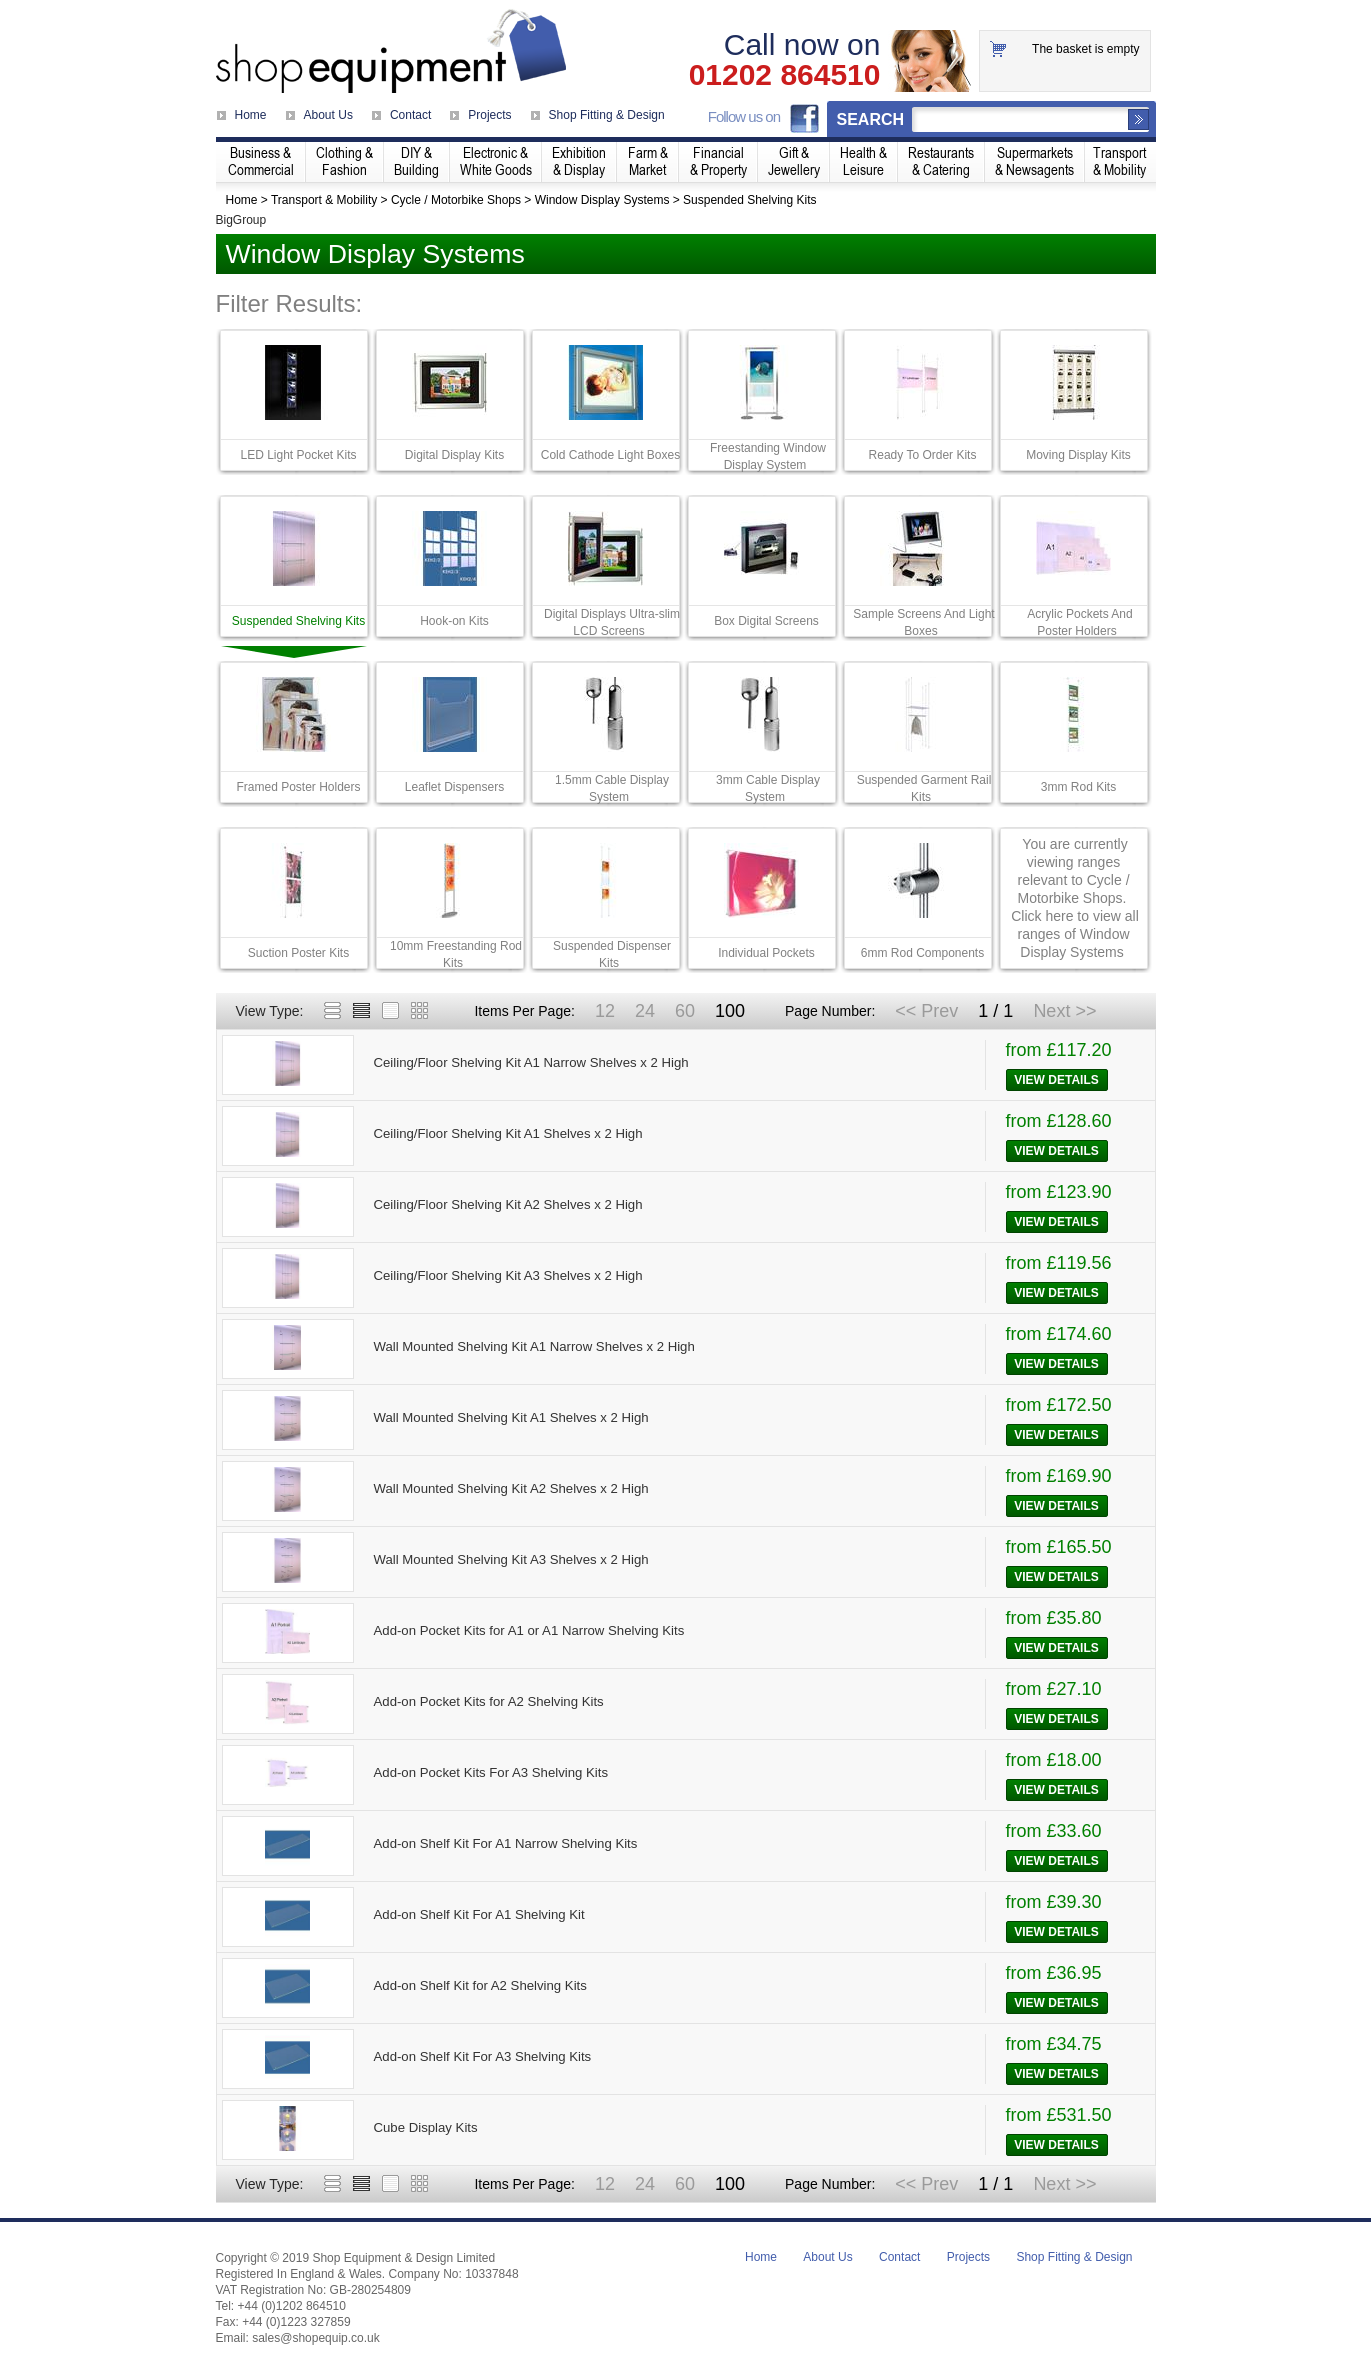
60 (685, 1011)
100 (730, 1011)
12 (605, 1011)
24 (645, 1011)
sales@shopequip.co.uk (316, 2338)
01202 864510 (785, 75)
